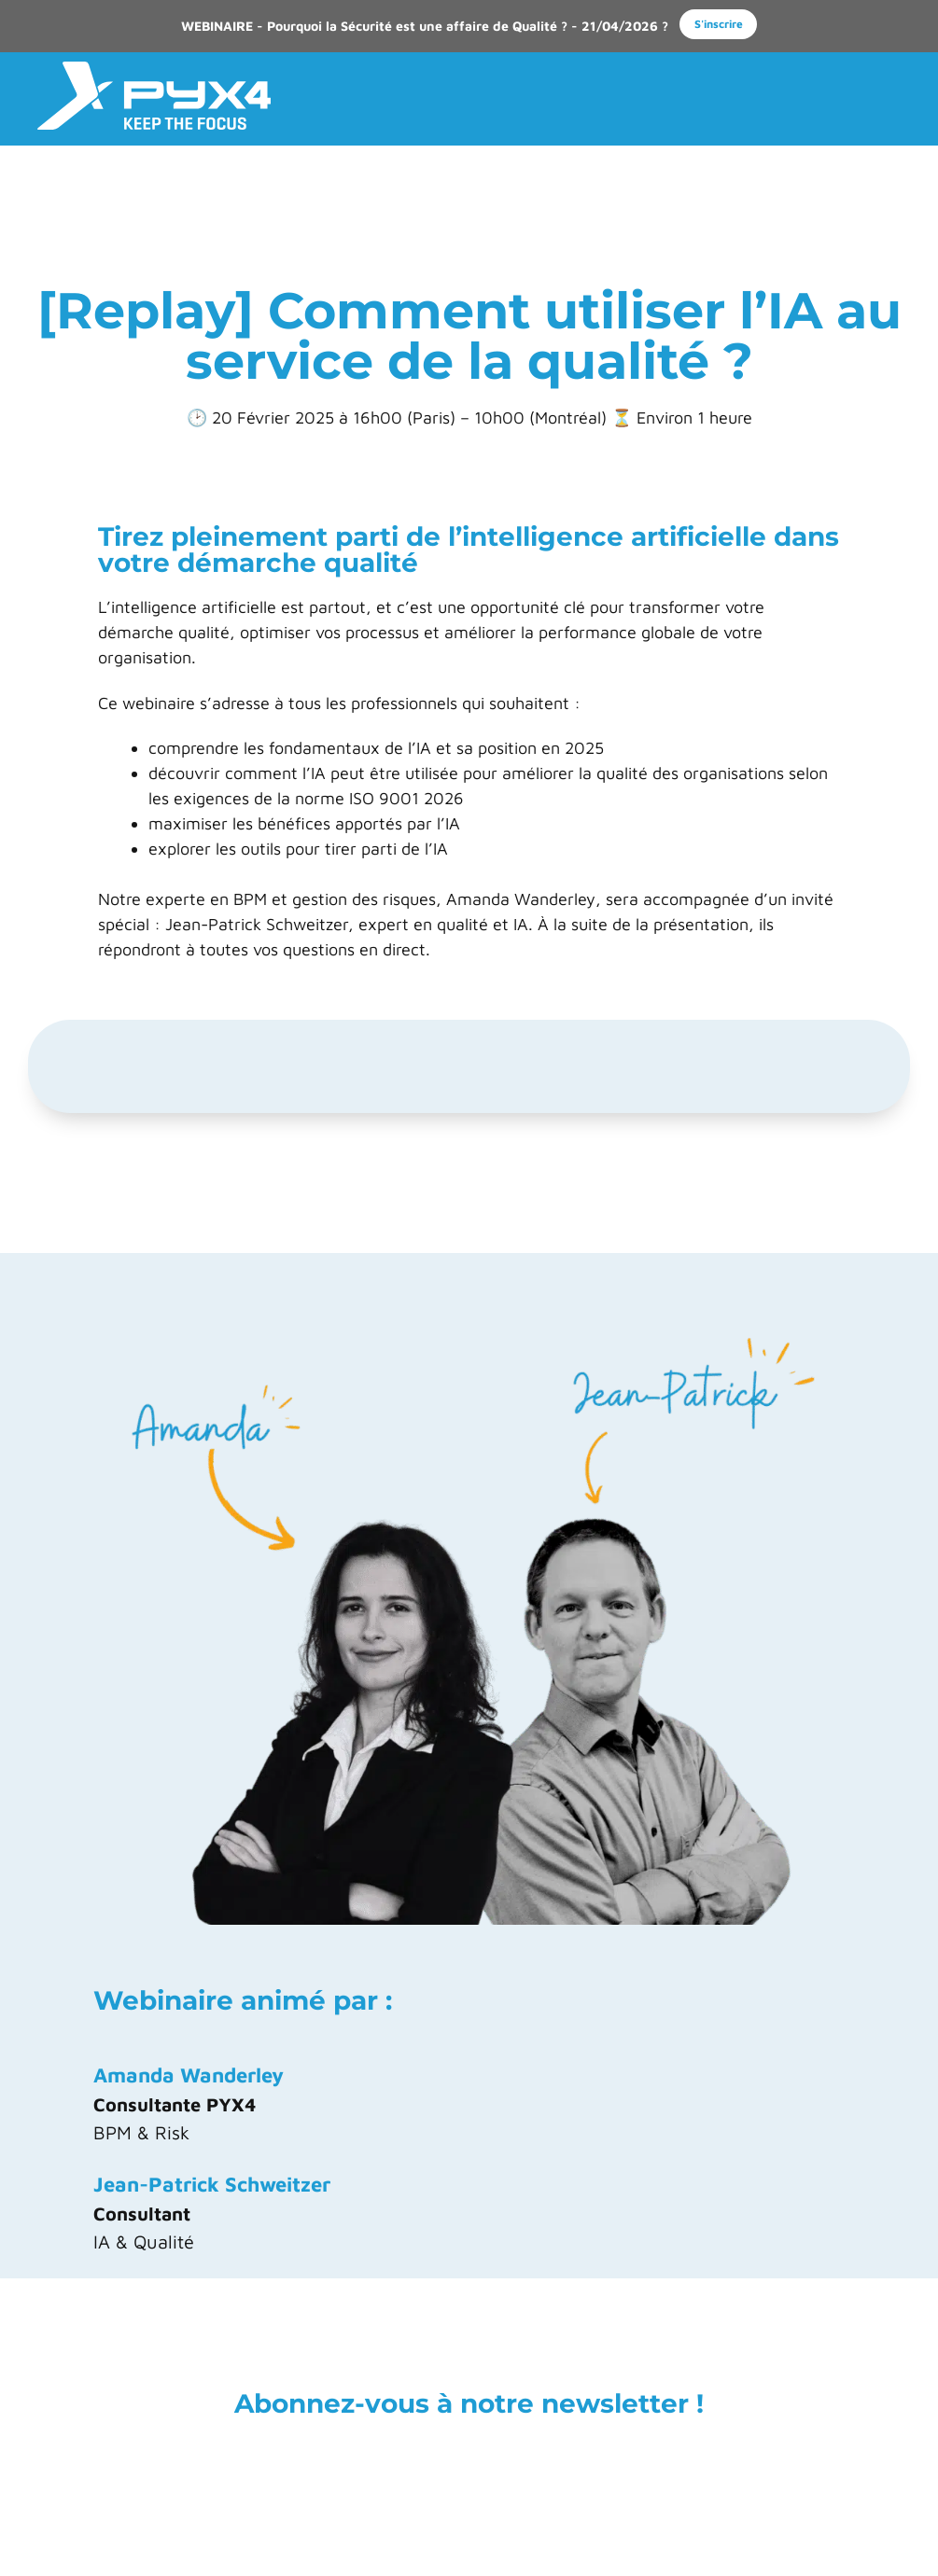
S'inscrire (718, 24)
